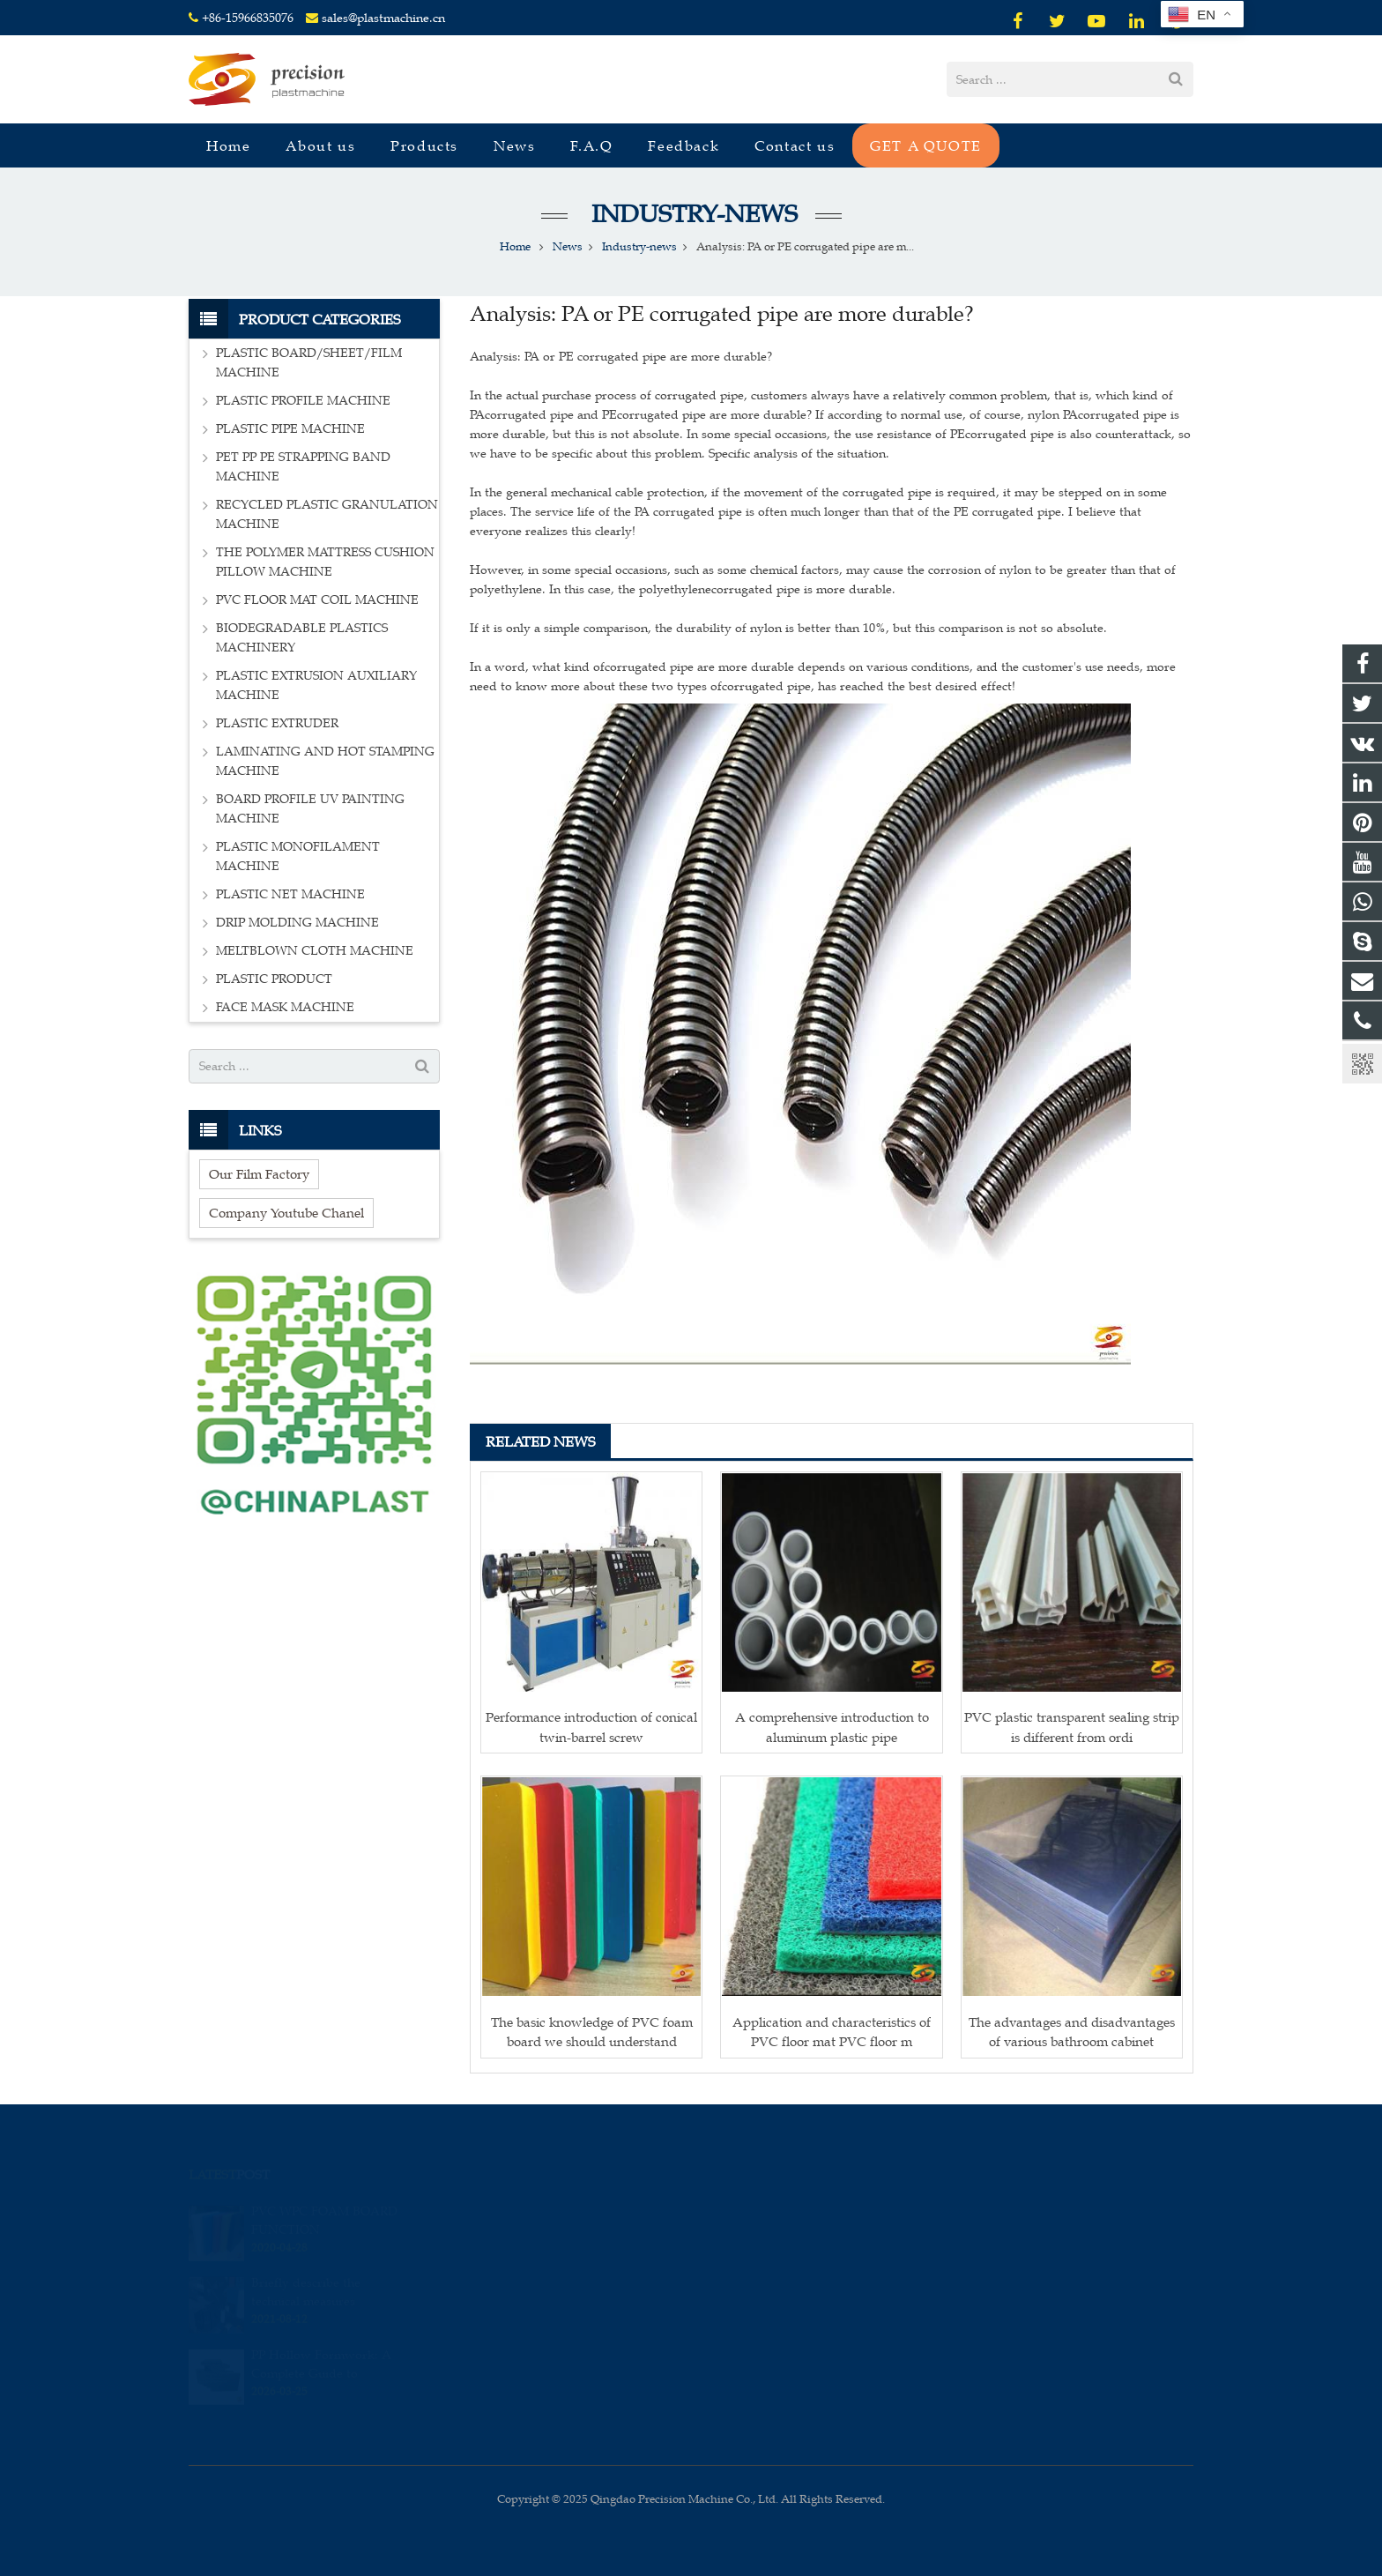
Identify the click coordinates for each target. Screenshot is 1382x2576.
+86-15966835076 (247, 18)
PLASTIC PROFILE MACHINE (303, 400)
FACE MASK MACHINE (285, 1007)
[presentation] (583, 2406)
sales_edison (755, 2287)
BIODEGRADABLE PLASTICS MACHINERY (302, 638)
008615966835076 (768, 2210)
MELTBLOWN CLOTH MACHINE (314, 950)
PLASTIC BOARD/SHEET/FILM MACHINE (309, 363)
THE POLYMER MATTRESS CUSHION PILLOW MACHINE (325, 562)
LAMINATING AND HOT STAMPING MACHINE (325, 761)
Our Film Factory (259, 1173)
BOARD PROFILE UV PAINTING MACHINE (310, 809)
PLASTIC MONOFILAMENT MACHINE (298, 856)
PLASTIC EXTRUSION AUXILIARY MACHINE (316, 685)
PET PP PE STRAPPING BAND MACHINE (303, 467)
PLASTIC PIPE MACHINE (290, 428)
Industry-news (691, 213)
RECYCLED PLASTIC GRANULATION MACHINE (327, 514)
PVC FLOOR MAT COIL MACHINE (317, 599)
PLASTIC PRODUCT (274, 979)
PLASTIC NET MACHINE (290, 894)
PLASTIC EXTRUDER (277, 723)
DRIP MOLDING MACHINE (297, 922)
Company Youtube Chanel (286, 1212)
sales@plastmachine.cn (383, 18)
